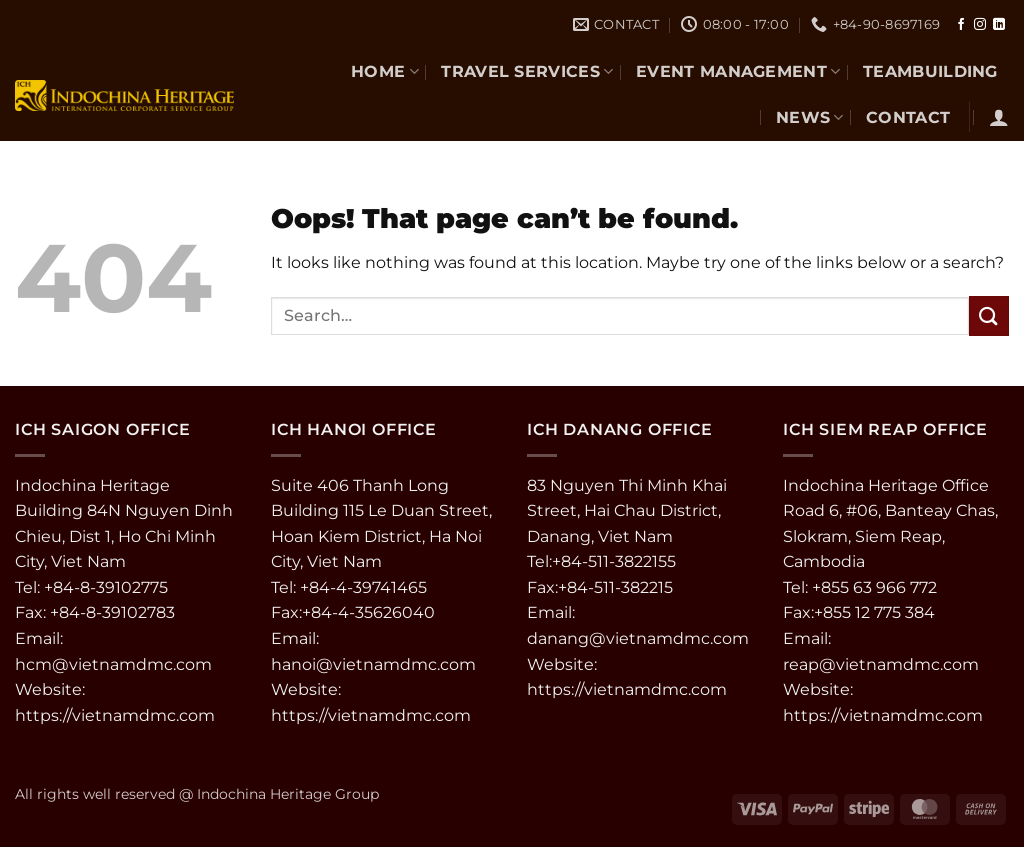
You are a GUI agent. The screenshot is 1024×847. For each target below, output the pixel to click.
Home (385, 71)
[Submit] (989, 315)
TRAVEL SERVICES (527, 71)
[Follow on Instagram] (980, 25)
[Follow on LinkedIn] (999, 25)
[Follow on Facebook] (961, 25)
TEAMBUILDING (930, 71)
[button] (999, 117)
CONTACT (908, 117)
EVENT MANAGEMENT (738, 71)
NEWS (810, 117)
